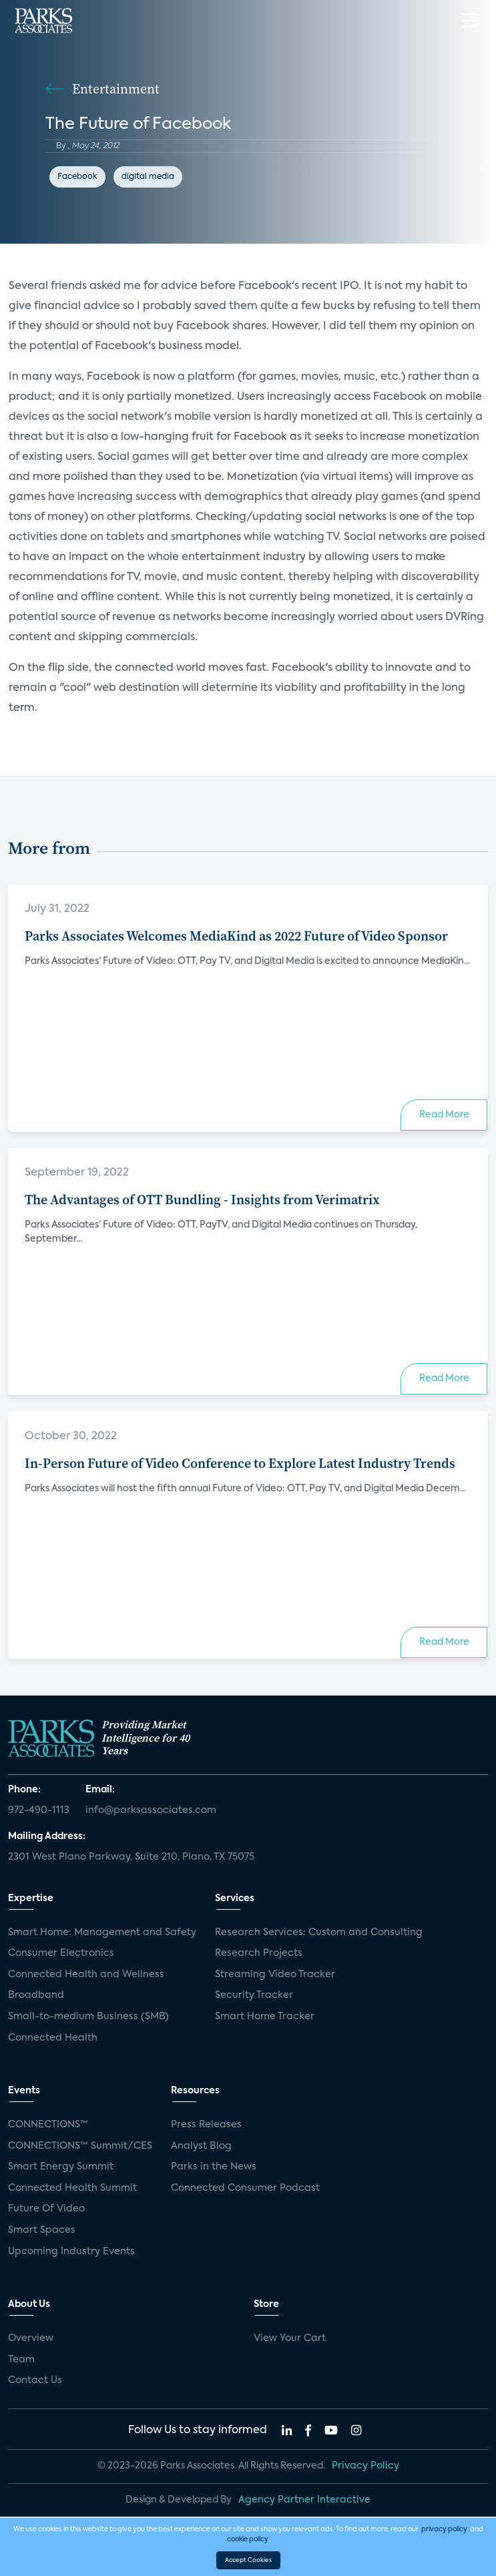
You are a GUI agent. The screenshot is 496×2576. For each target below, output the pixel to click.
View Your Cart (290, 2338)
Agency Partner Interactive (304, 2500)
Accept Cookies (248, 2560)
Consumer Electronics (61, 1953)
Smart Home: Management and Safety (102, 1932)
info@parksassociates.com (150, 1810)
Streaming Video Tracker (275, 1974)
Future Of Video (46, 2209)
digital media (147, 177)
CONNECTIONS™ (48, 2124)
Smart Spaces (41, 2230)
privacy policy (444, 2529)
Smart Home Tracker (264, 2016)
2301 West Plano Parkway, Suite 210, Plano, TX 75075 (131, 1857)
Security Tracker (254, 1995)
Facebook (77, 177)
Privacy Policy (365, 2466)
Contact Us (35, 2380)
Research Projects (258, 1953)
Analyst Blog (201, 2146)
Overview (30, 2338)
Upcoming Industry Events (71, 2251)
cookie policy (248, 2539)
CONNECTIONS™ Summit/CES (80, 2146)
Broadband (36, 1995)
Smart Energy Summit (60, 2166)
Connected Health (52, 2038)
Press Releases (206, 2124)
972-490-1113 (38, 1810)
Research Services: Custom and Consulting (319, 1932)
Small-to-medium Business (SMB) (88, 2016)
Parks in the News (213, 2166)
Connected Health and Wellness (86, 1974)
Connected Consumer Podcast (245, 2188)
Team (21, 2359)
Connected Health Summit (72, 2188)
